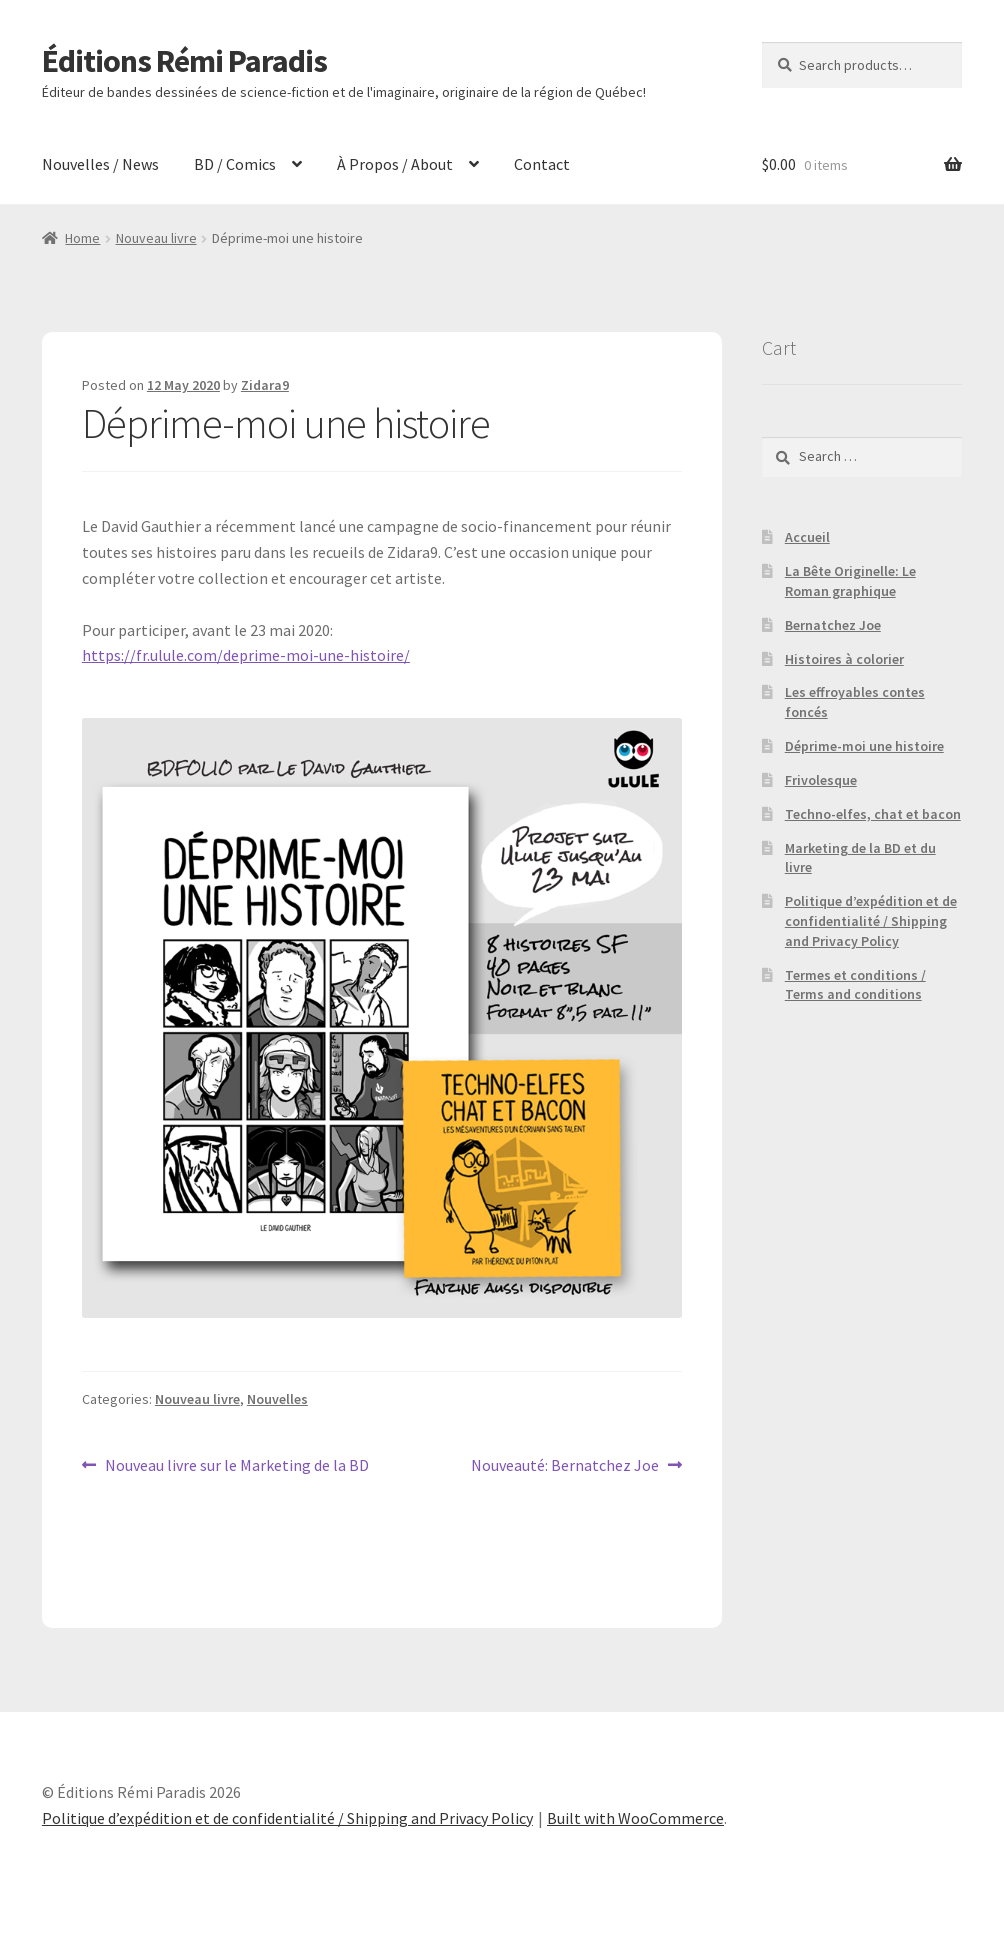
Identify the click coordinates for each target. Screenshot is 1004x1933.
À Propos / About (395, 164)
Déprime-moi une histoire (864, 746)
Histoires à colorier (844, 659)
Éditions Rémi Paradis (184, 61)
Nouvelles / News (100, 164)
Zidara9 (265, 385)
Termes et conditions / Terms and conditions (855, 985)
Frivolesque (821, 780)
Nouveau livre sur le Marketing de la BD (236, 1466)
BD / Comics (235, 164)
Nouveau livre (156, 238)
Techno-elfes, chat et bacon (873, 814)
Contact (542, 164)
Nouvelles (277, 1399)
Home (82, 238)
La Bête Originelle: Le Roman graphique (850, 581)
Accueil (807, 537)
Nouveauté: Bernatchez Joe (565, 1466)
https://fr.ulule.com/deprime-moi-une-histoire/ (246, 655)
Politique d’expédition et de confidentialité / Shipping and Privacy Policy (871, 921)
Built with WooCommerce (635, 1818)
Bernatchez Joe (833, 625)
